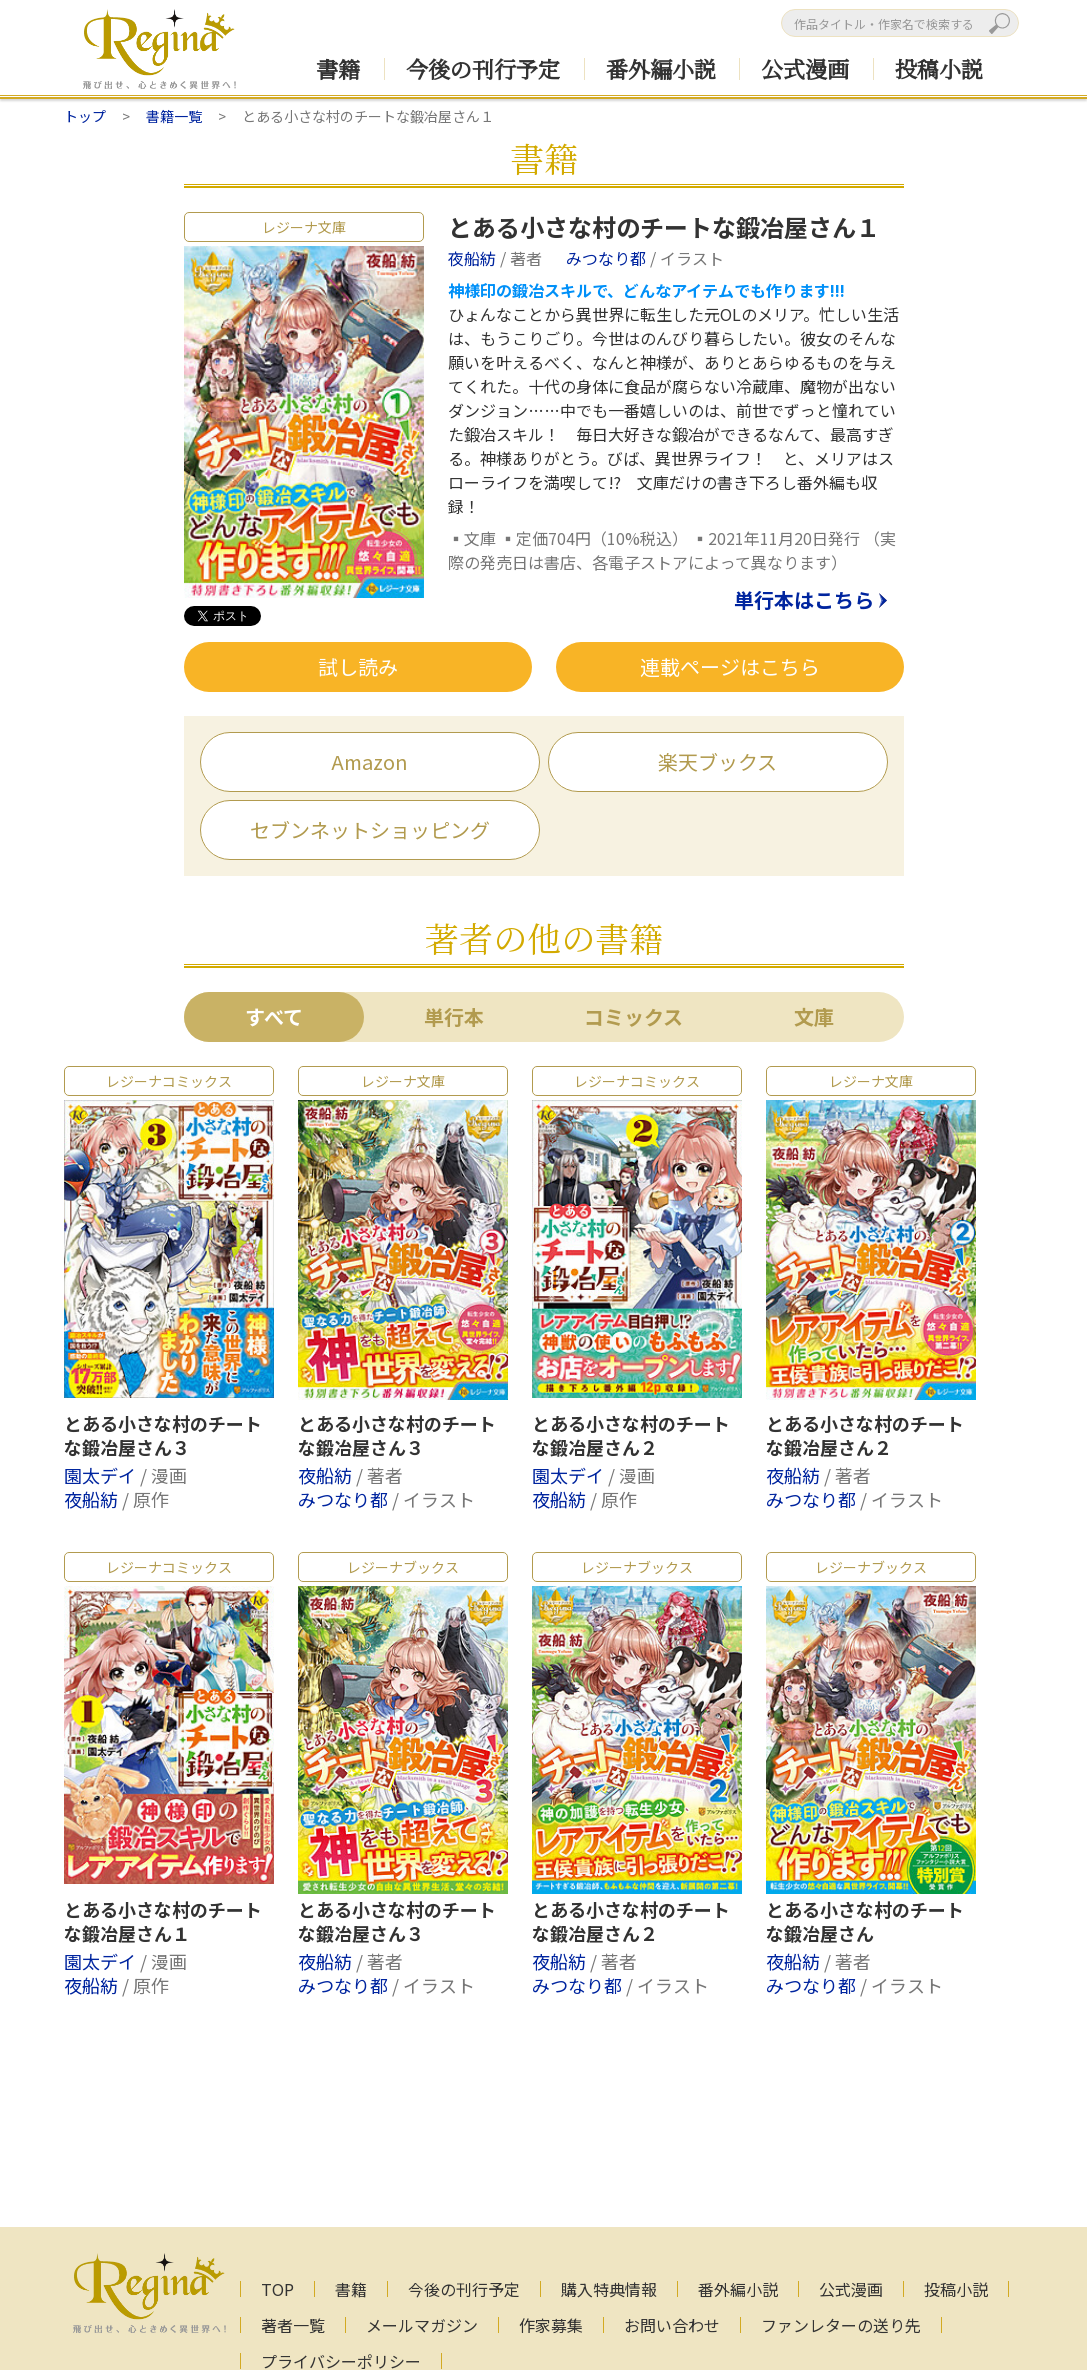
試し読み (358, 666)
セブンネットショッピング (370, 829)
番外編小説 (661, 68)
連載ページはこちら (730, 666)
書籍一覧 (174, 116)
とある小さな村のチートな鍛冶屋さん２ (631, 1436)
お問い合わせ (672, 2325)
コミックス (633, 1016)
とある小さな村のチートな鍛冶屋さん (865, 1922)
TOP (277, 2289)
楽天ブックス (717, 761)
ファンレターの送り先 (841, 2325)
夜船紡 (474, 258)
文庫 (814, 1016)
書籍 (338, 68)
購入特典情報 (609, 2289)
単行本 (454, 1016)
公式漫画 (805, 68)
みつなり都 (608, 258)
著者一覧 (293, 2325)
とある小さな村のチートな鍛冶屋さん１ (163, 1922)
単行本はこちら (804, 601)
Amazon (369, 761)
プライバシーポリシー (341, 2361)
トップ (85, 116)
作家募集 (551, 2325)
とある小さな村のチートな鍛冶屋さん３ (163, 1436)
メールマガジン (422, 2325)
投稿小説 (939, 68)
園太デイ (102, 1475)
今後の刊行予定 (483, 68)
